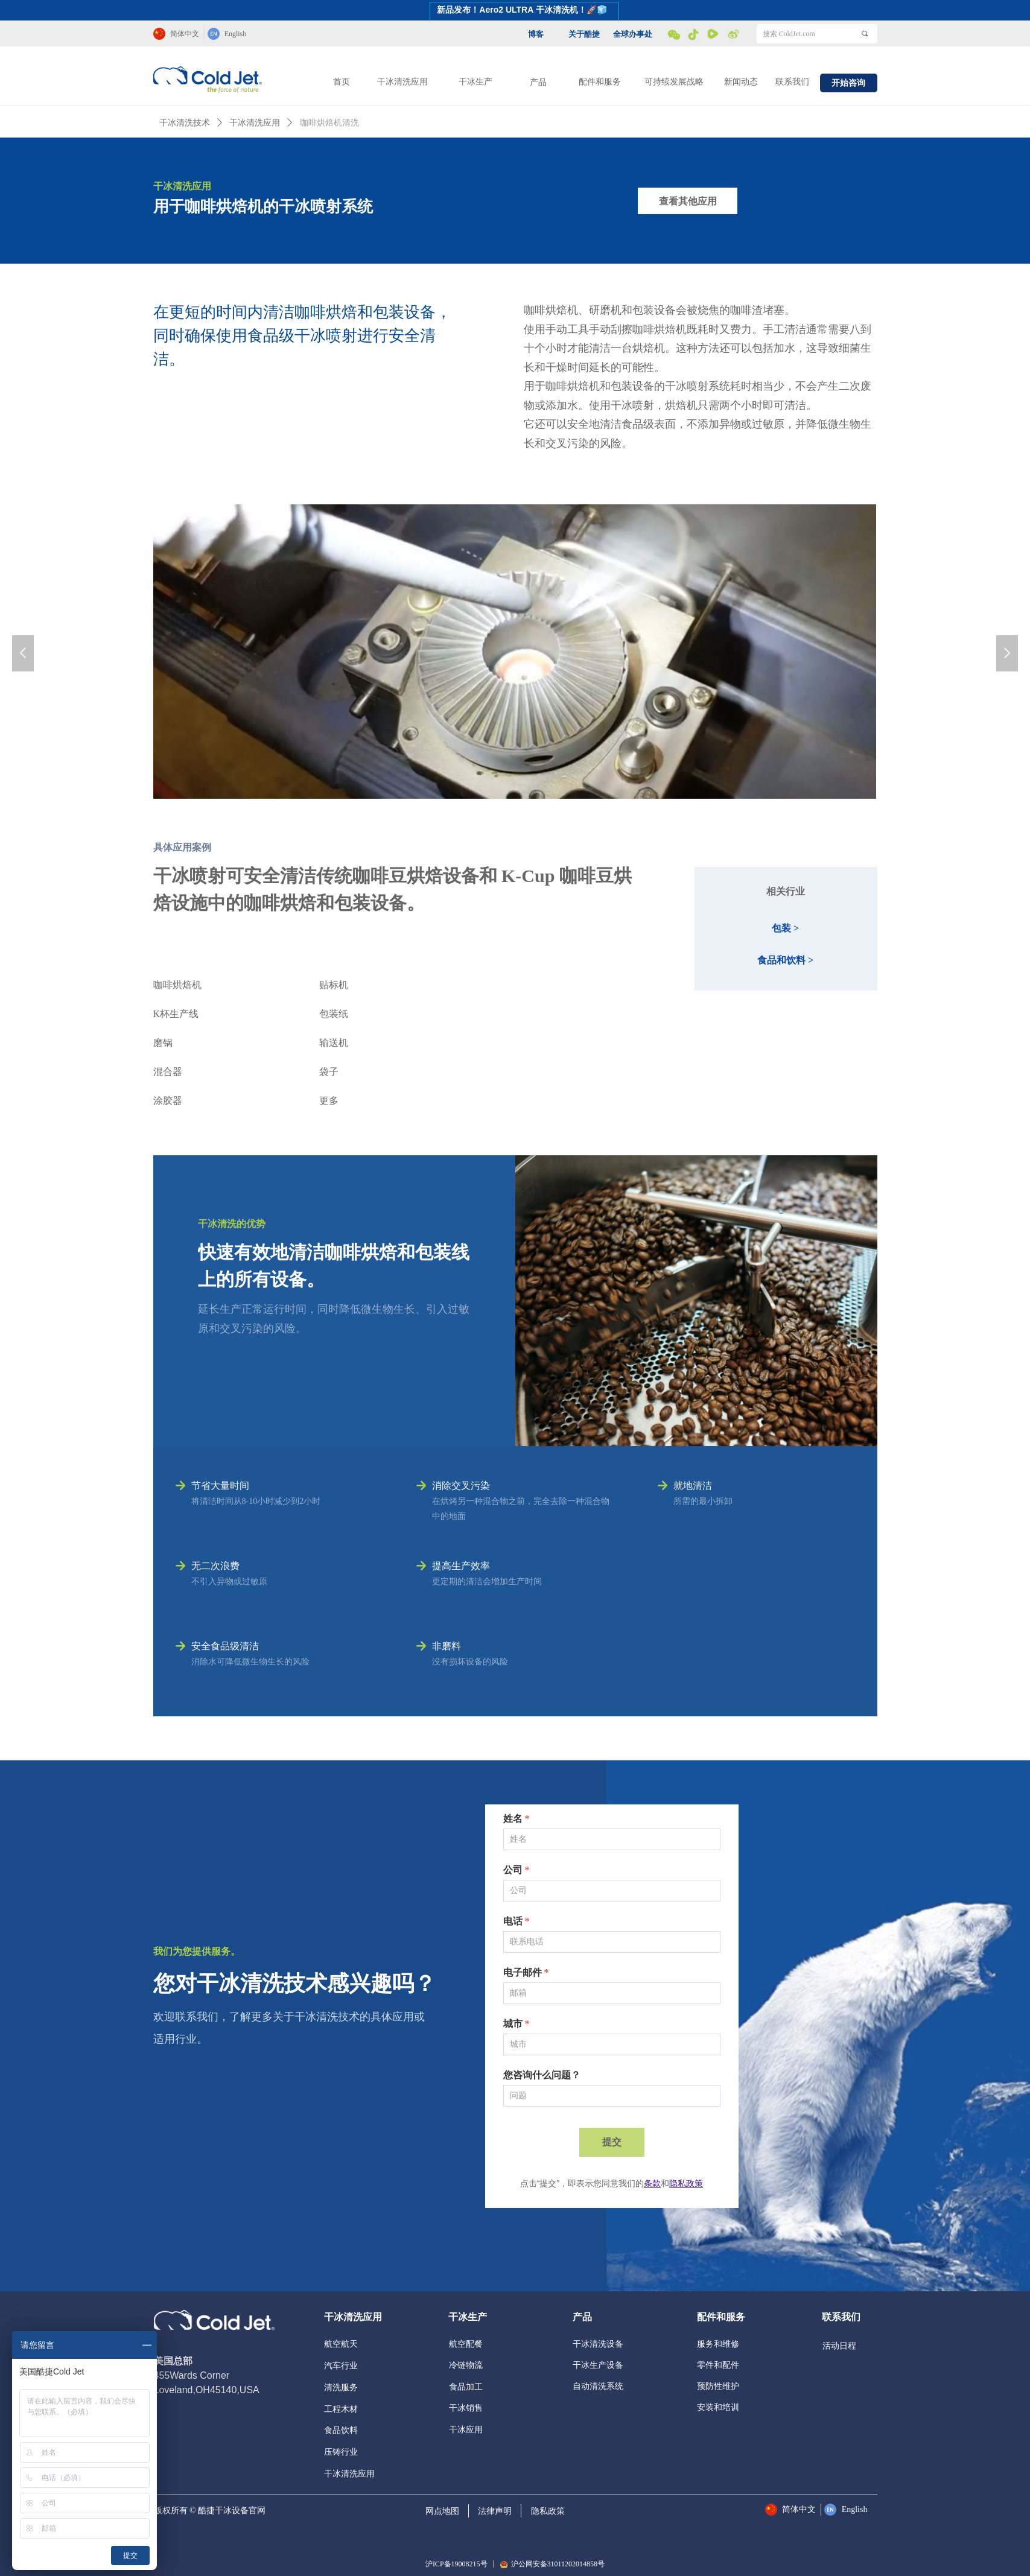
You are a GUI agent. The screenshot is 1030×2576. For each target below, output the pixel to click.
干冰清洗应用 (402, 81)
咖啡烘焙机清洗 (329, 122)
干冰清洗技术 (184, 122)
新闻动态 (741, 81)
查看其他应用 (688, 201)
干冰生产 (475, 81)
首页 (341, 81)
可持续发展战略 (674, 81)
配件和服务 (600, 81)
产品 (538, 82)
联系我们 (792, 81)
